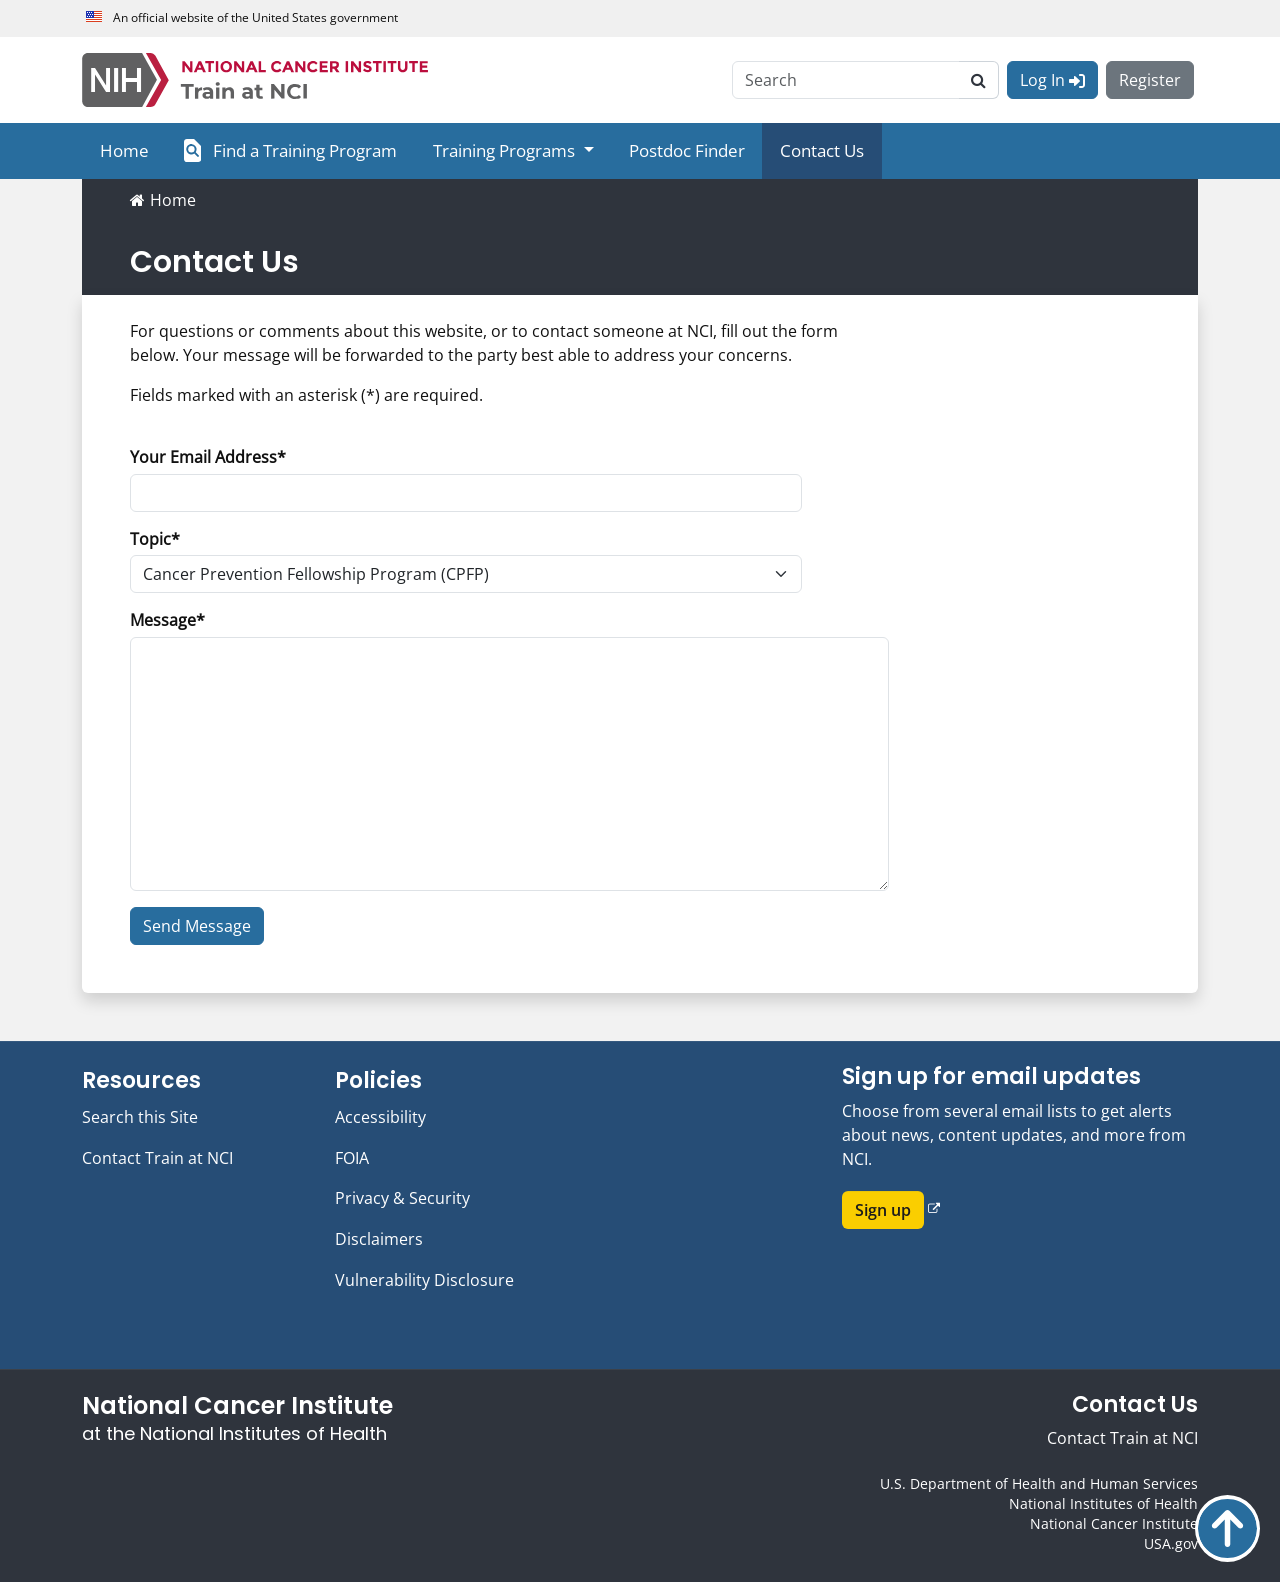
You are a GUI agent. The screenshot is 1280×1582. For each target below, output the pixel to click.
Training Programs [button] (506, 150)
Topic (150, 539)
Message (163, 620)
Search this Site (140, 1117)
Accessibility (380, 1117)
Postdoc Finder (687, 150)
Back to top (1227, 1528)
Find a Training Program (290, 150)
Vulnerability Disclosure (424, 1280)
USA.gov (1171, 1543)
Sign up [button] (883, 1211)
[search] (979, 80)
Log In (1052, 80)
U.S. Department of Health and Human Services (1039, 1483)
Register (1150, 80)
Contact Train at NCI (157, 1158)
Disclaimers (379, 1239)
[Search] (846, 80)
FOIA (352, 1158)
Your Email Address (203, 457)
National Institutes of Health (1103, 1503)
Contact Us (822, 150)
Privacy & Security (402, 1198)
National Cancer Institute (1114, 1523)
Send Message (197, 926)
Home (124, 150)
